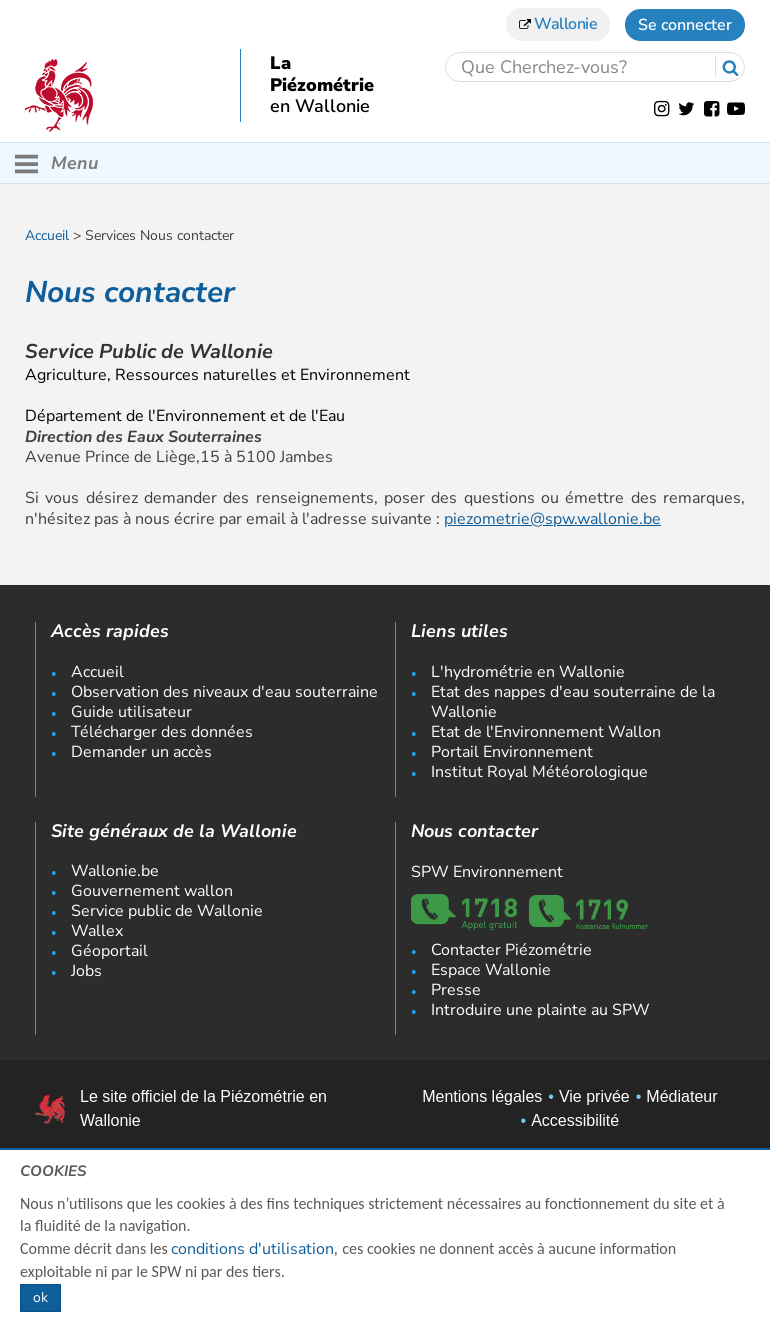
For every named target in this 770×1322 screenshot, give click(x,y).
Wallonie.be (115, 871)
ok (40, 1297)
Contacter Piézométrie (511, 950)
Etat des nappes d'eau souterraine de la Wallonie (573, 702)
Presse (456, 990)
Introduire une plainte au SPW (540, 1010)
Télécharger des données (162, 732)
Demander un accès (141, 752)
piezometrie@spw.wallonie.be (552, 519)
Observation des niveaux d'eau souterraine (224, 692)
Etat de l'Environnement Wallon (546, 732)
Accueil (47, 235)
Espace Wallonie (491, 970)
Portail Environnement (512, 752)
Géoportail (109, 951)
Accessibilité (575, 1120)
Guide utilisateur (131, 712)
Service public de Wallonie (167, 911)
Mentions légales (482, 1096)
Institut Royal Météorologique (539, 772)
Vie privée (594, 1096)
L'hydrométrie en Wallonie (528, 672)
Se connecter (685, 25)
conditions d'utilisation (252, 1249)
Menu (56, 163)
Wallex (97, 931)
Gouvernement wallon (152, 891)
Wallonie (558, 24)
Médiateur (681, 1096)
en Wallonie (320, 107)
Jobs (86, 971)
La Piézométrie (322, 74)
